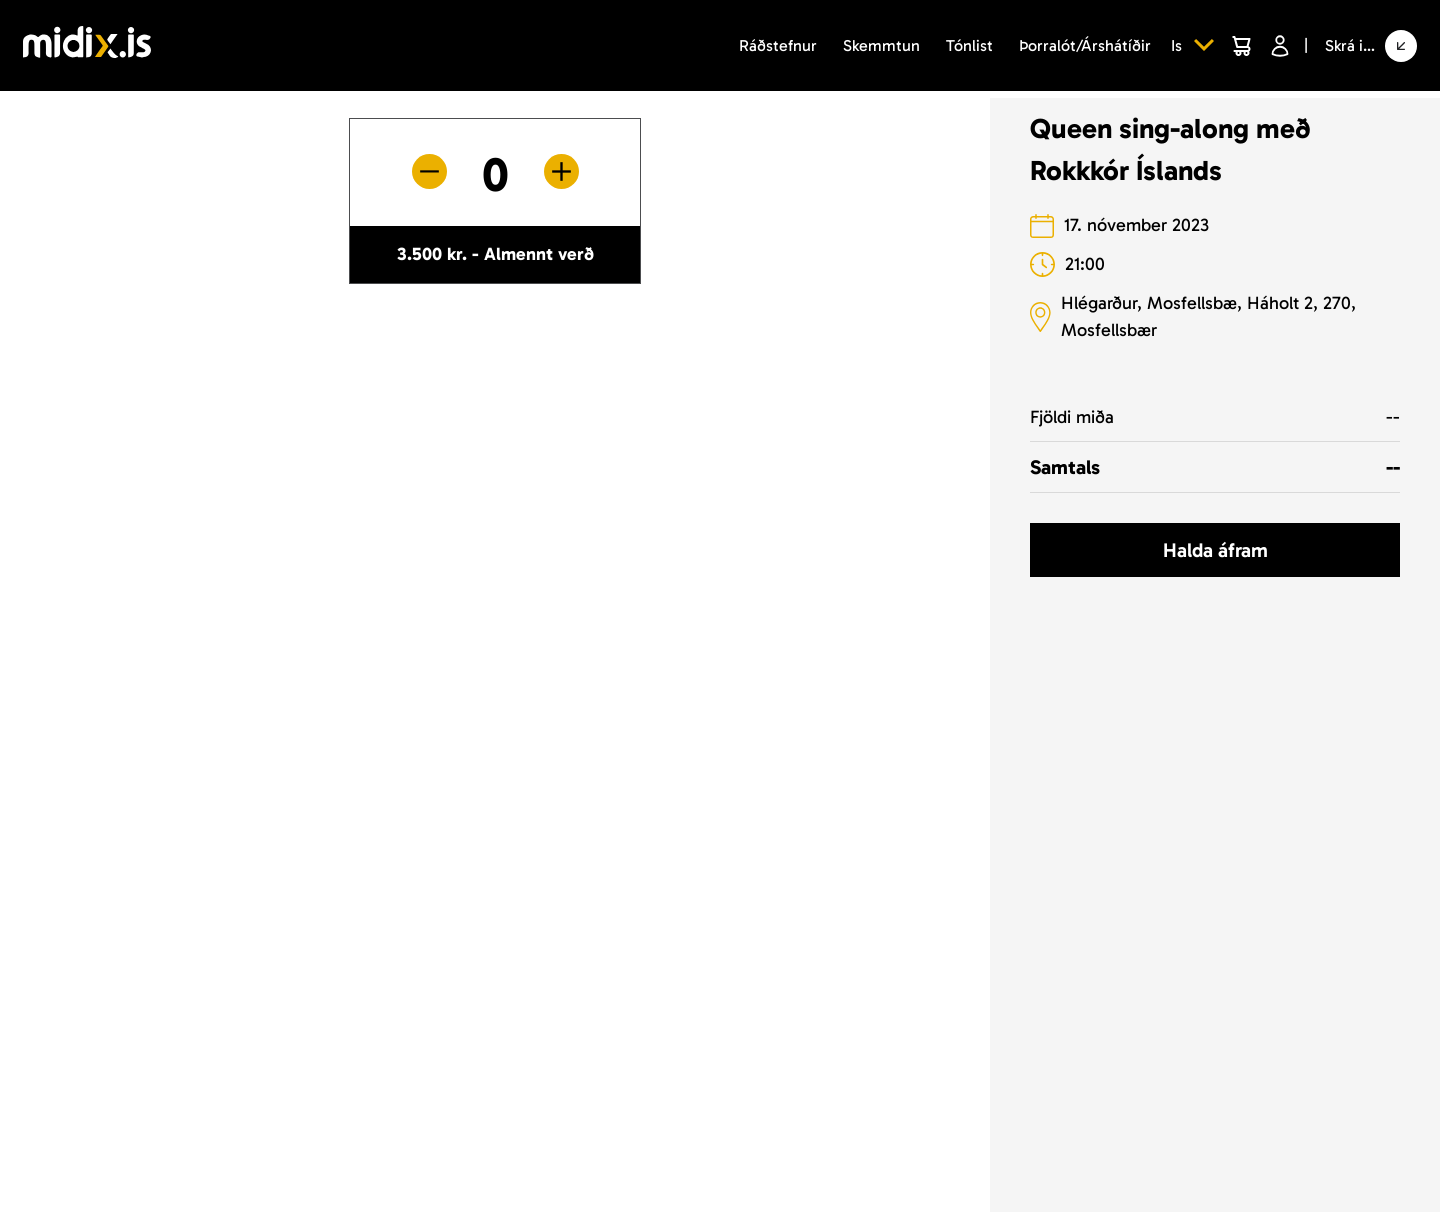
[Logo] (87, 45)
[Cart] (1241, 46)
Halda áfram (1215, 550)
